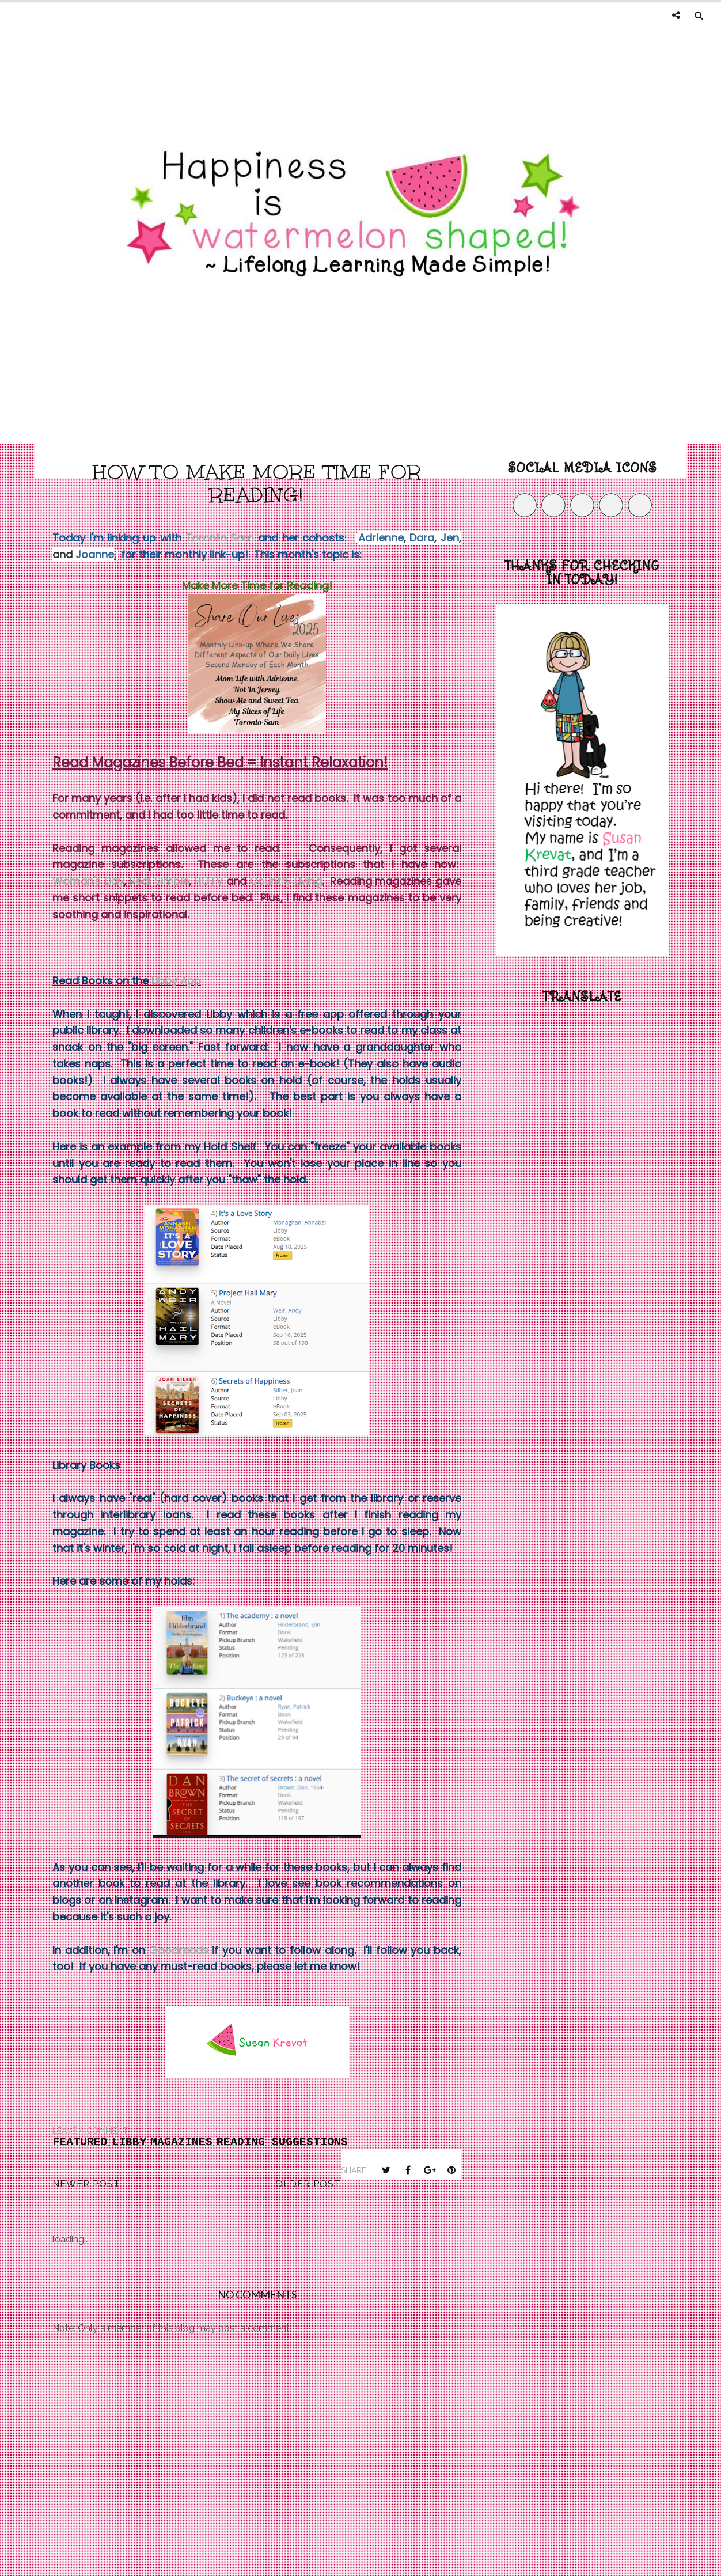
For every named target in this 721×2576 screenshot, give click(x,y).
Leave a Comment (90, 2130)
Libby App (176, 980)
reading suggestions (282, 2142)
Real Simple (159, 881)
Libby (129, 2142)
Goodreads (178, 1950)
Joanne (94, 554)
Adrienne (381, 538)
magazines (181, 2142)
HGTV (208, 881)
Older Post (308, 2184)
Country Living (285, 881)
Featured (80, 2142)
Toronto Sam (220, 538)
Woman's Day (88, 881)
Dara (421, 538)
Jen (450, 538)
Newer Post (86, 2184)
